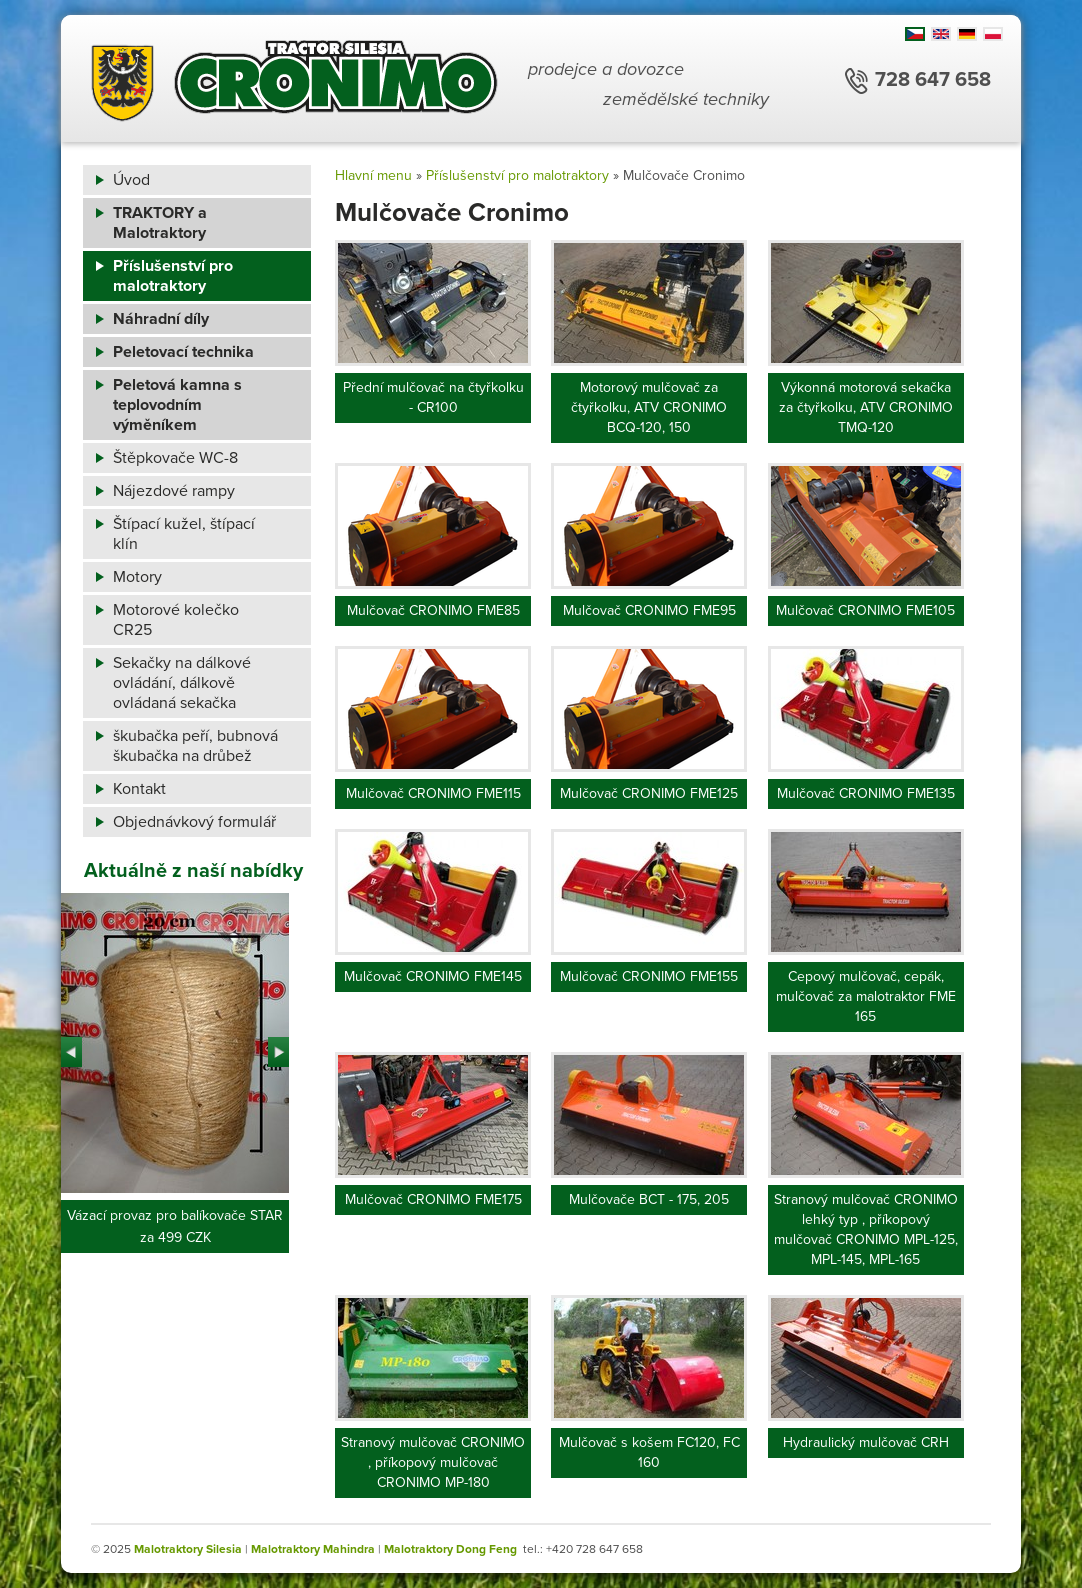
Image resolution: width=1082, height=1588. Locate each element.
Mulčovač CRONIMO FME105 (865, 610)
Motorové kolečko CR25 (176, 620)
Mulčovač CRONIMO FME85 (433, 610)
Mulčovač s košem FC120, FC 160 (649, 1452)
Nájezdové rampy (174, 491)
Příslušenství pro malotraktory (173, 276)
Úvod (131, 180)
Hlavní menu (373, 175)
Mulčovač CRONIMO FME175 (433, 1199)
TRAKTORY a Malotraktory (160, 223)
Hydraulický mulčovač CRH (866, 1442)
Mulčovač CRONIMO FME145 (433, 976)
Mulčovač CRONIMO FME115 (433, 793)
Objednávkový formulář (194, 822)
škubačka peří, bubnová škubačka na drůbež (195, 746)
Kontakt (139, 789)
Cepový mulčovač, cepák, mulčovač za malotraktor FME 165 (866, 996)
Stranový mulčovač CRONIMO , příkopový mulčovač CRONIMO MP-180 (433, 1462)
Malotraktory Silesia (188, 1549)
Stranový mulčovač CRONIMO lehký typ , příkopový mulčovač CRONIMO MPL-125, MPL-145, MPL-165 (866, 1229)
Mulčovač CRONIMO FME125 (649, 793)
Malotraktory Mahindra (313, 1549)
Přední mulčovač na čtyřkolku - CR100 (433, 397)
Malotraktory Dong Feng (450, 1549)
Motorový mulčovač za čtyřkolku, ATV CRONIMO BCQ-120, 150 (649, 407)
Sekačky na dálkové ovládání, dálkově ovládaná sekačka (182, 683)
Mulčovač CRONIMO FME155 (649, 976)
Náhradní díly (161, 319)
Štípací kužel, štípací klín (184, 534)
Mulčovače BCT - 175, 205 (649, 1199)
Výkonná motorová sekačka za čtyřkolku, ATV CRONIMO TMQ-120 (866, 407)
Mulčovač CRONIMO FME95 (649, 610)
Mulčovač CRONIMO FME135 (866, 793)
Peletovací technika (183, 352)
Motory (137, 577)
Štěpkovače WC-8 (175, 458)
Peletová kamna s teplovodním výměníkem (177, 405)
